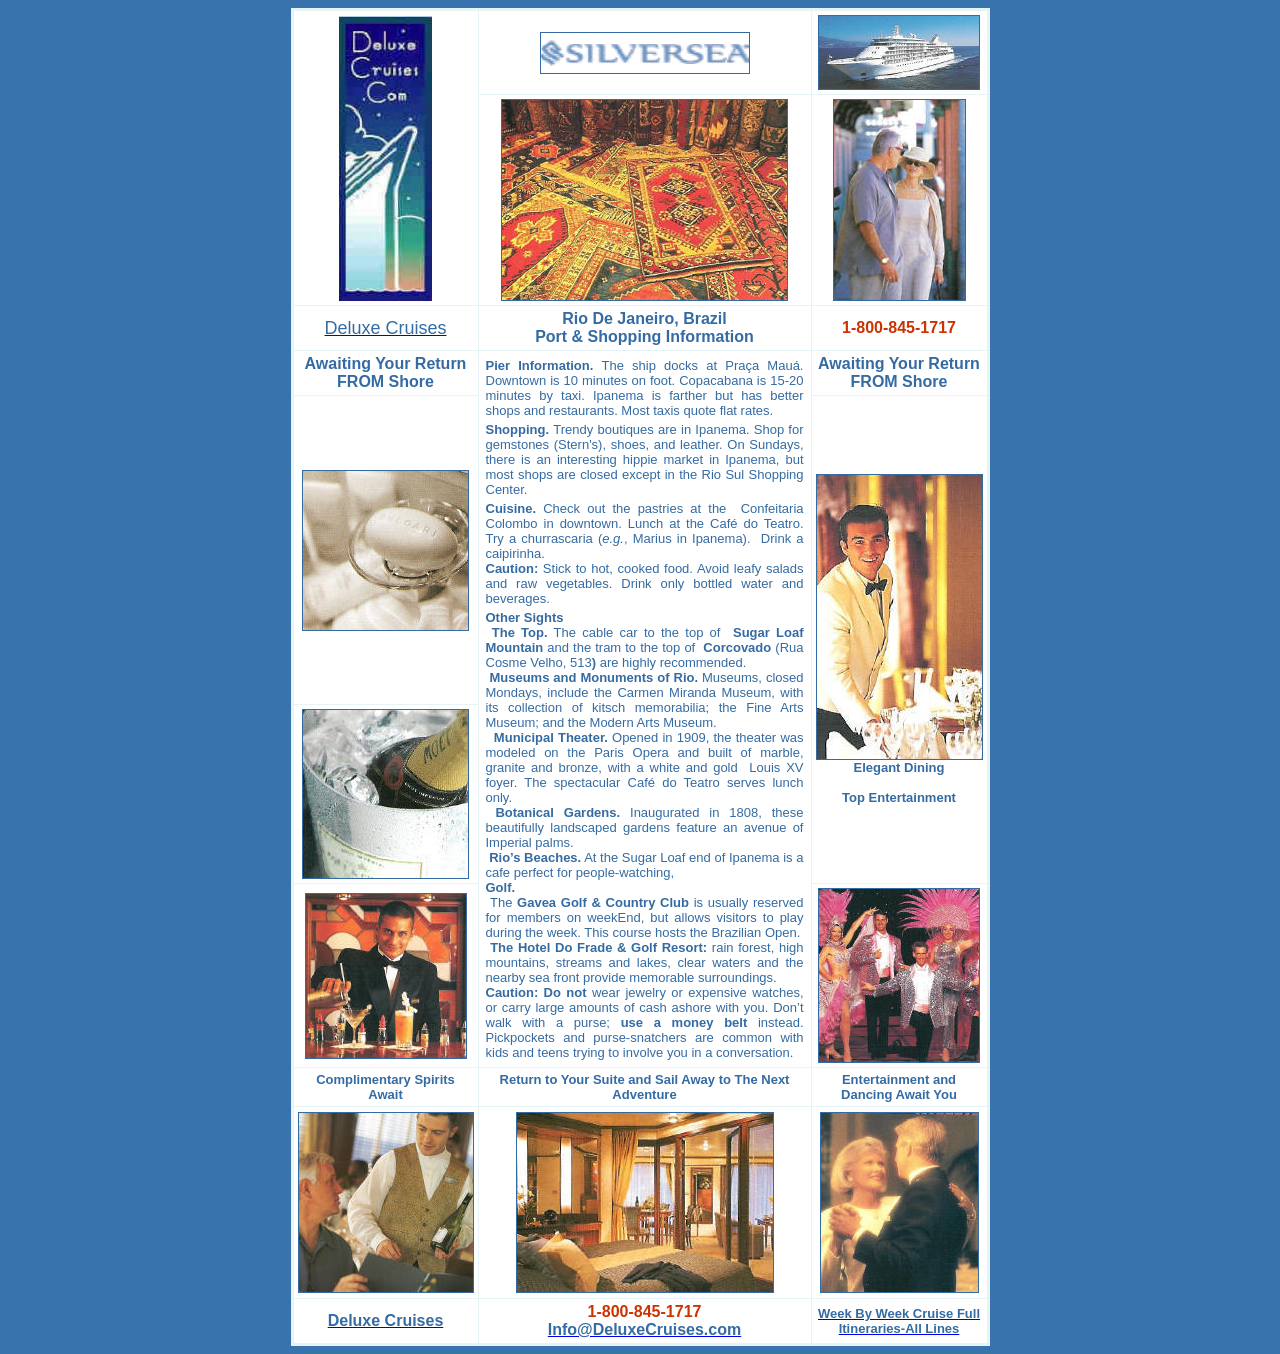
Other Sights (525, 617)
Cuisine (509, 508)
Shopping (516, 429)
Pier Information (538, 365)
